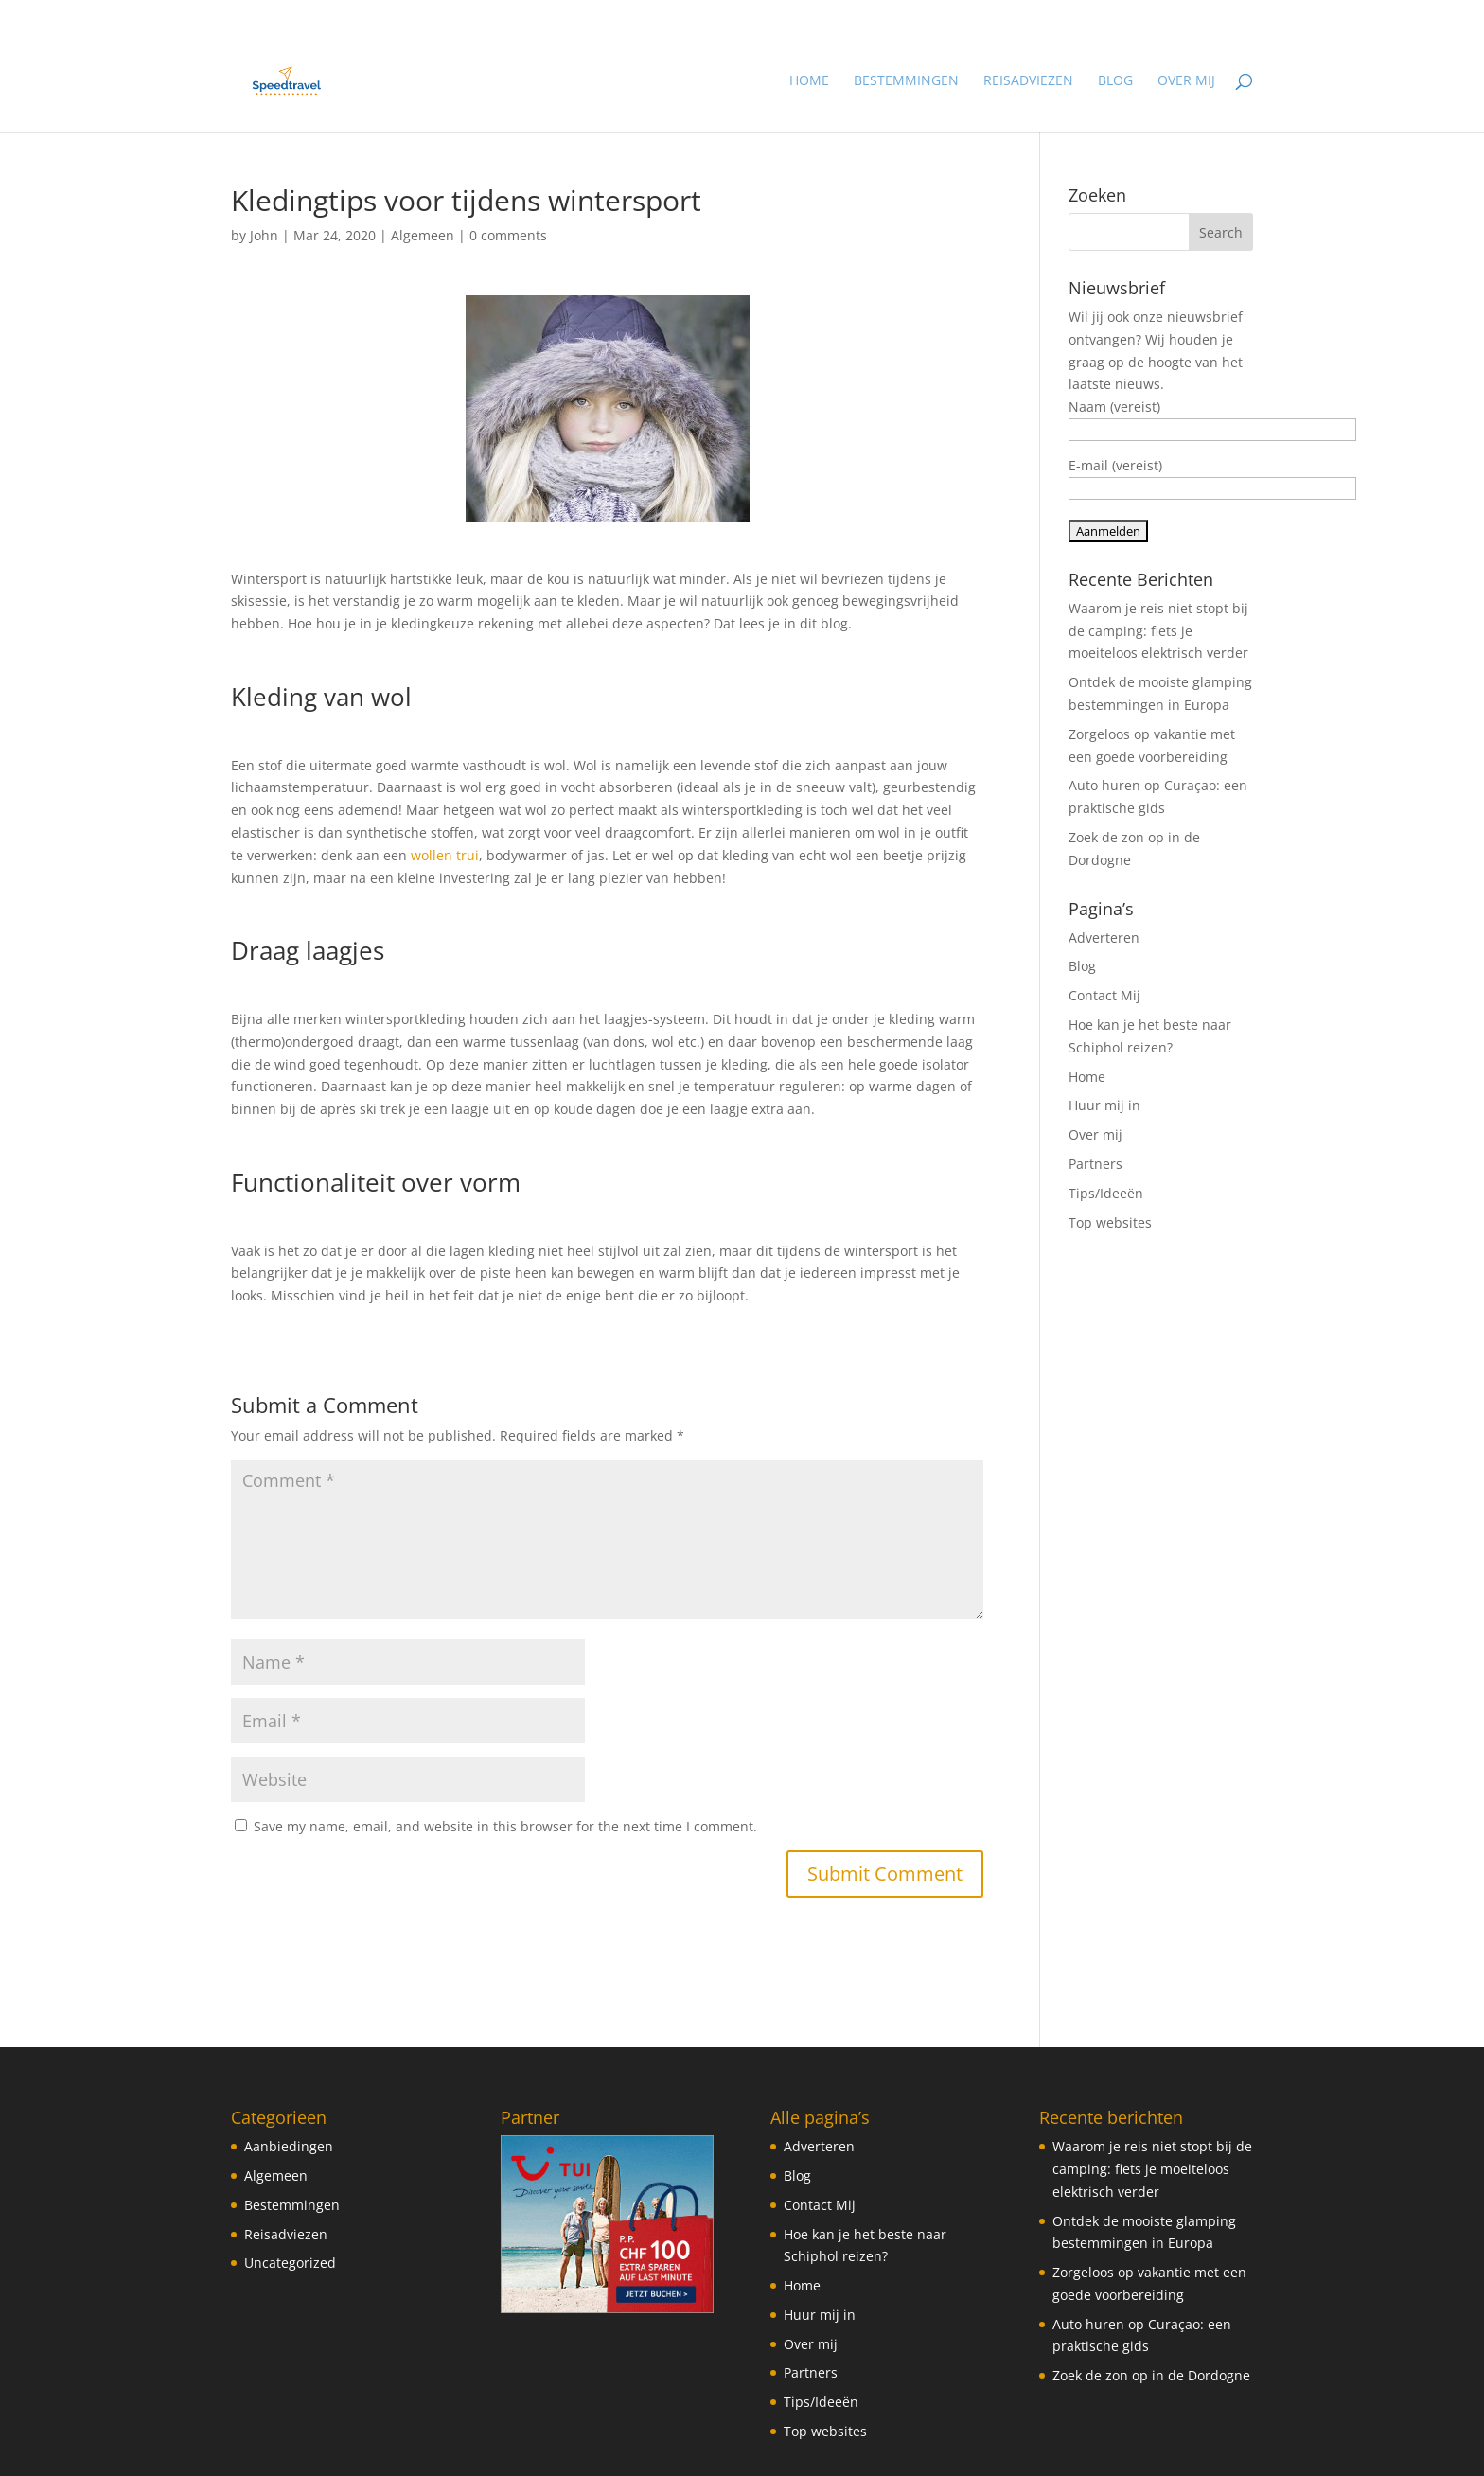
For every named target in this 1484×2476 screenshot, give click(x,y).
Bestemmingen (906, 81)
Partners (1095, 1164)
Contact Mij (1104, 995)
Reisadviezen (1028, 81)
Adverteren (1104, 937)
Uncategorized (290, 2263)
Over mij (1186, 81)
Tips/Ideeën (1106, 1193)
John (264, 235)
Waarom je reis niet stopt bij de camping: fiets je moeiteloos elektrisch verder (1158, 631)
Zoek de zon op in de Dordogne (1151, 2375)
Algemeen (422, 235)
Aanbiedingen (288, 2146)
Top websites (1110, 1222)
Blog (1115, 81)
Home (809, 81)
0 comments (508, 235)
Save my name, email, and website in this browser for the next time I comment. (505, 1826)
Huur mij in (1104, 1105)
